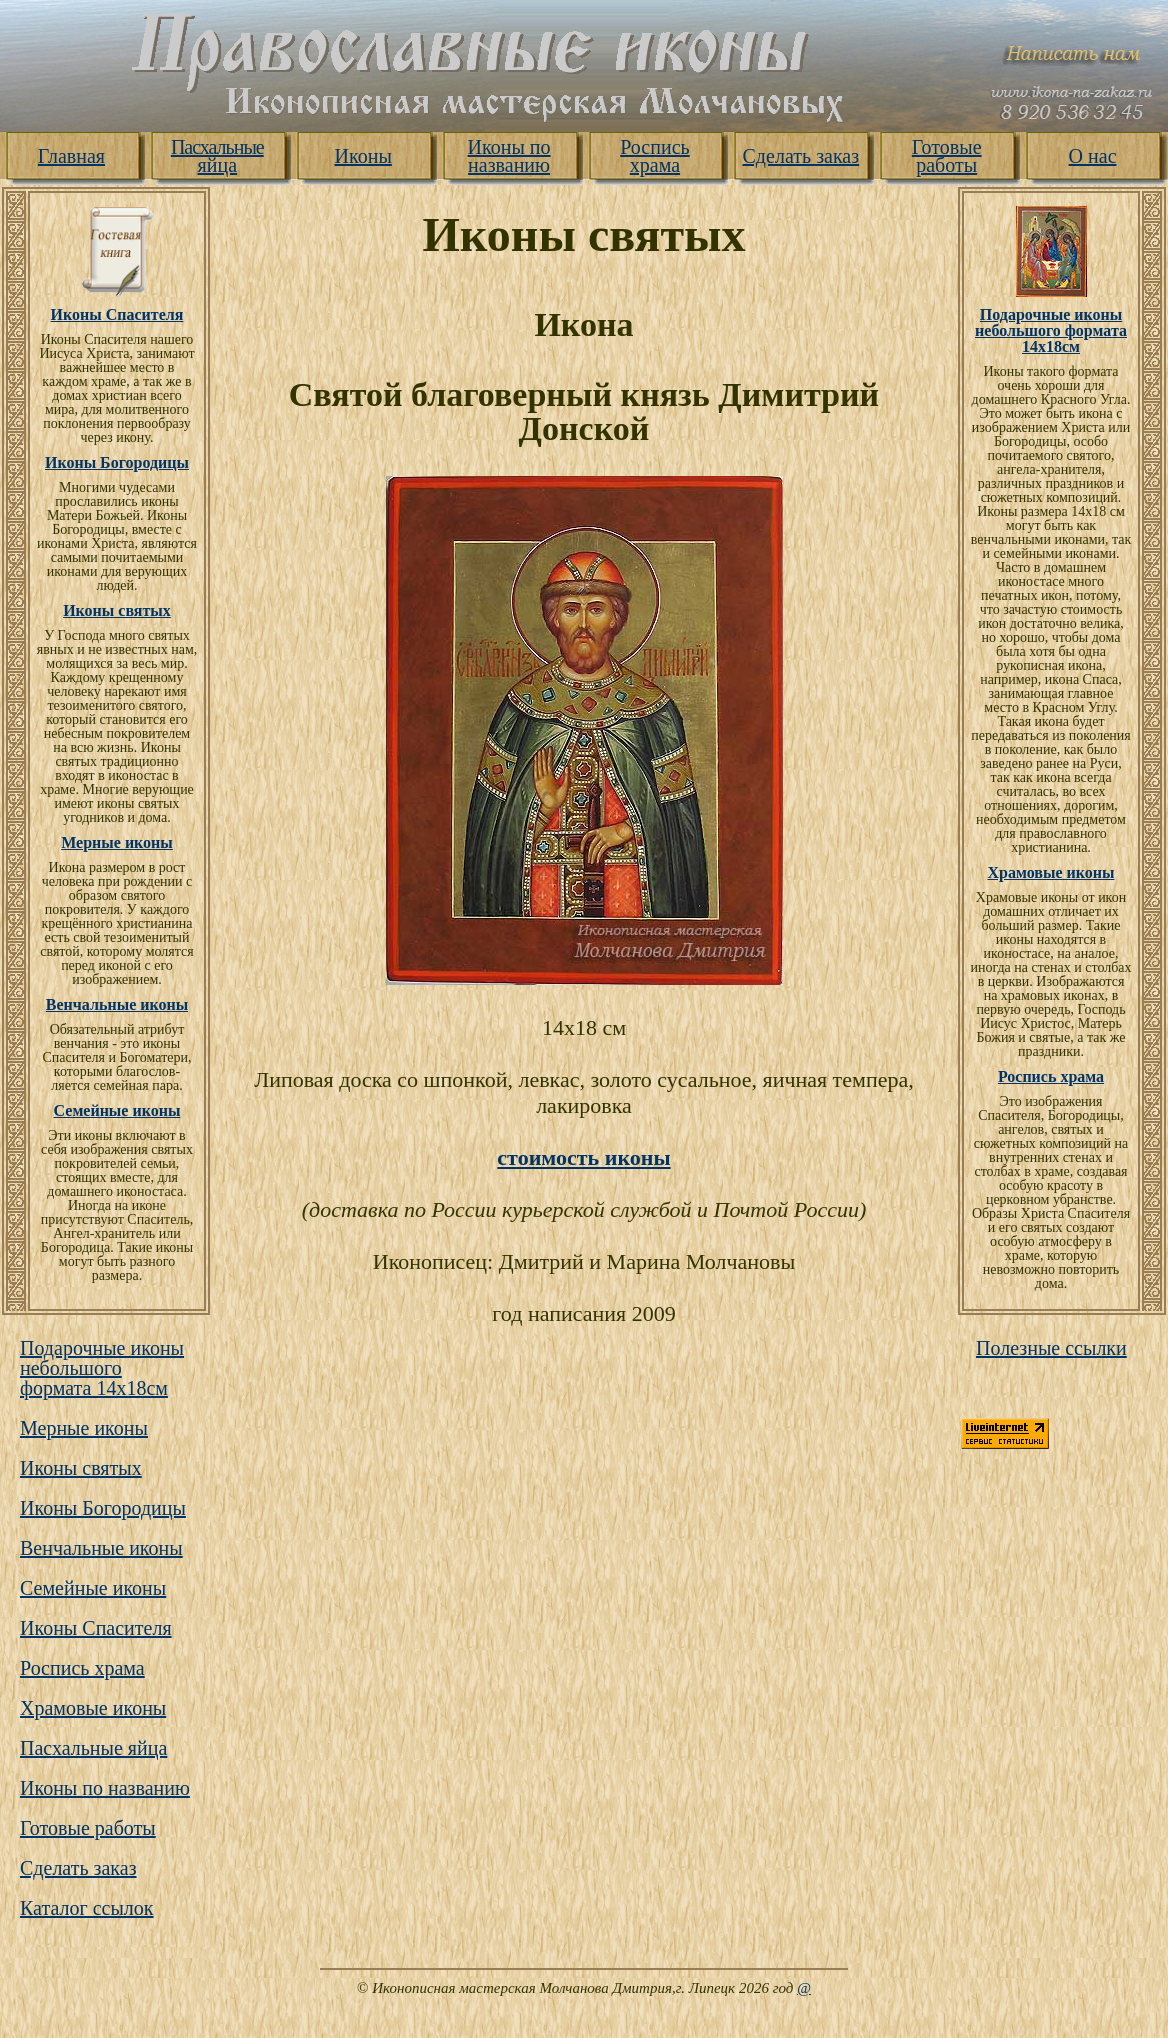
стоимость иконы (583, 1157)
